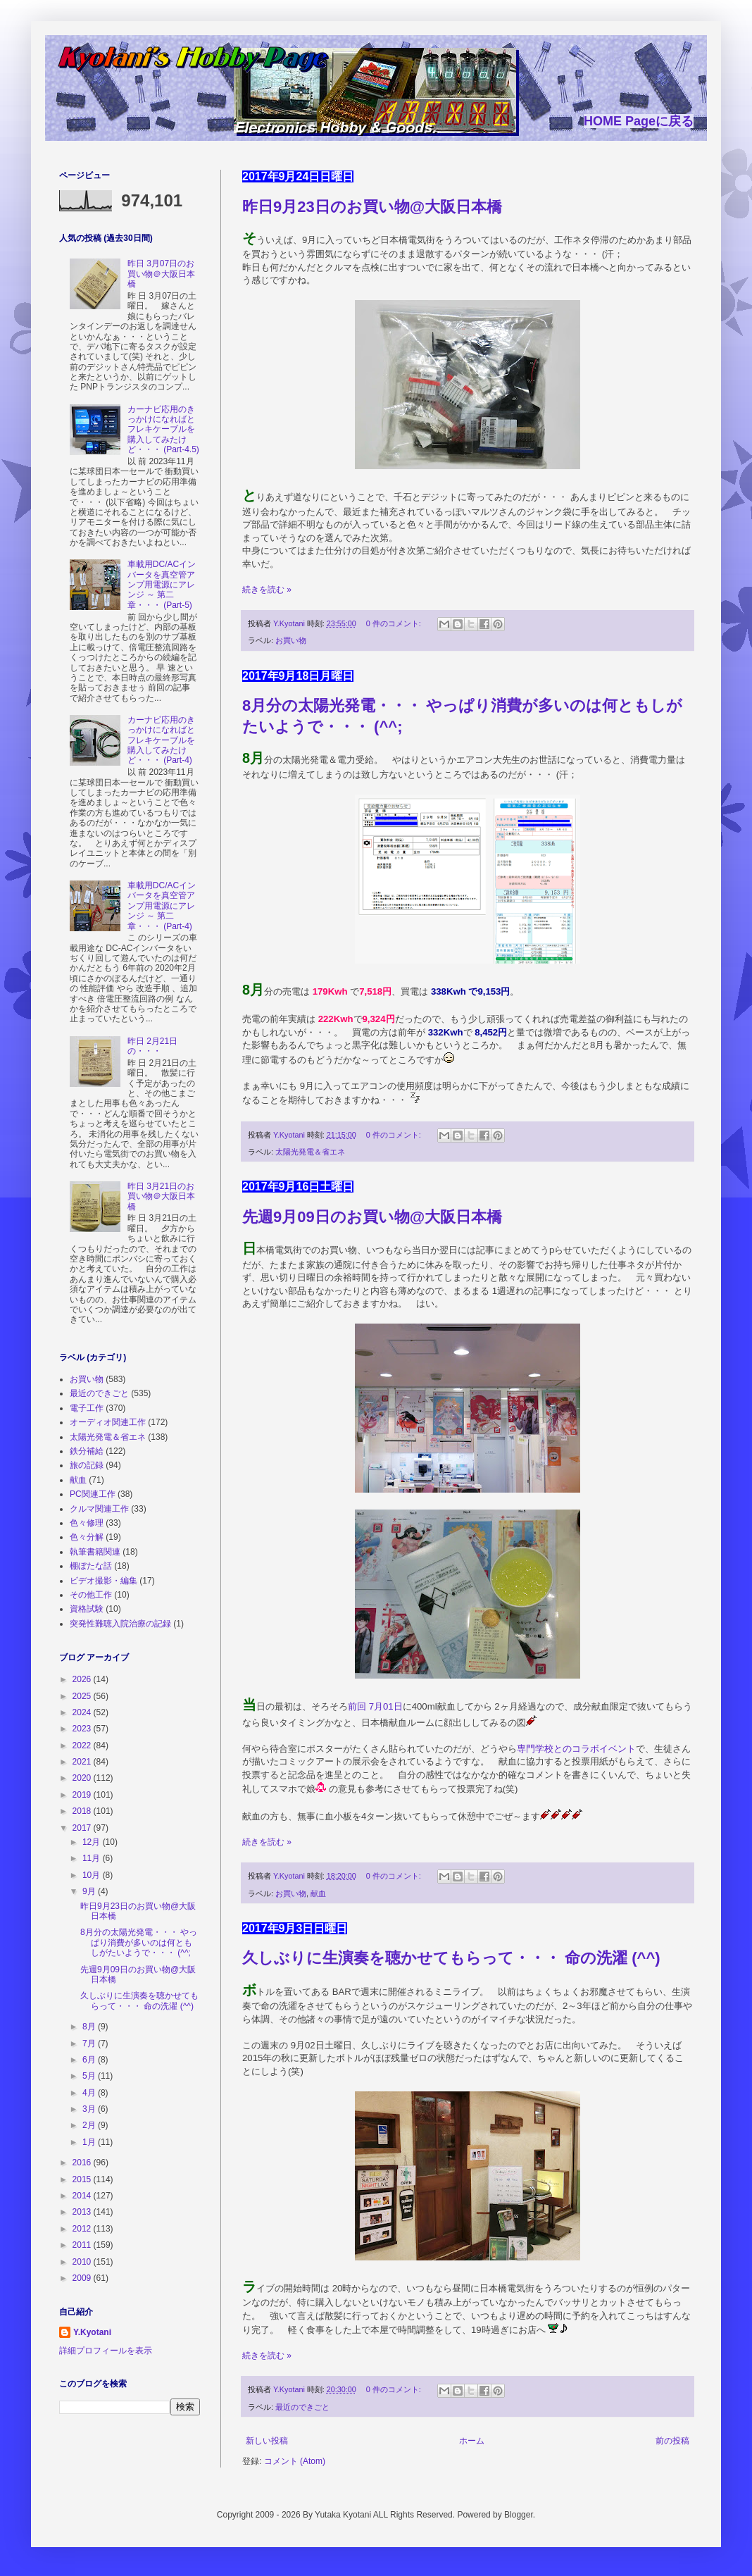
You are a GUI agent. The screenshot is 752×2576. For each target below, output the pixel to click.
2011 (83, 2245)
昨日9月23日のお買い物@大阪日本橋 (372, 207)
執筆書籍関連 (95, 1552)
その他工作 (91, 1595)
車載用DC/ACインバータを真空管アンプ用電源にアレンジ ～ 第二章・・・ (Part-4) (161, 906)
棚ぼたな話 (91, 1566)
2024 (83, 1712)
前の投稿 (672, 2441)
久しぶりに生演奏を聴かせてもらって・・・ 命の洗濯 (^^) (451, 1958)
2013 (83, 2212)
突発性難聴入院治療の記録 (120, 1624)
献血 (318, 1893)
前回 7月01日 (375, 1706)
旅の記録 (87, 1465)
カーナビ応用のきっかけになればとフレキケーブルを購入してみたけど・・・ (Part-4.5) (163, 429)
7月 (90, 2043)
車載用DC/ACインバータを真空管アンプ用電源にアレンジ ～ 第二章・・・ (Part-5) (161, 584)
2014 (83, 2196)
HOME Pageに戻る (639, 121)
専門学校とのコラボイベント (576, 1748)
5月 (90, 2076)
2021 (83, 1762)
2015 (83, 2179)
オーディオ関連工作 (108, 1422)
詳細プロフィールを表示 (105, 2351)
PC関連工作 (92, 1494)
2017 (83, 1828)
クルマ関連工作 (99, 1509)
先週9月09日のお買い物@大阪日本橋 (372, 1217)
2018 (83, 1811)
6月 (90, 2060)
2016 (83, 2162)
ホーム (471, 2441)
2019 (83, 1795)
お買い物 (290, 640)
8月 (90, 2026)
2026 (83, 1679)
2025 (83, 1696)
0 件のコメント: (394, 623)
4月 (90, 2093)
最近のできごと (302, 2407)
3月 (90, 2109)
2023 (83, 1729)
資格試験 (87, 1609)
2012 (83, 2229)
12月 (92, 1842)
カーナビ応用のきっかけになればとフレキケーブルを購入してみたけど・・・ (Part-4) (161, 740)
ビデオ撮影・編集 (103, 1581)
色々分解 (87, 1537)
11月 (92, 1858)
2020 (83, 1778)
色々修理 (87, 1523)
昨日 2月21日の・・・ (152, 1046)
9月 (90, 1891)
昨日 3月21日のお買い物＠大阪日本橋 (161, 1196)
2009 (83, 2278)
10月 (92, 1875)
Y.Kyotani (92, 2332)
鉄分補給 (87, 1451)
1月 (90, 2142)
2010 (83, 2262)
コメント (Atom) (294, 2461)
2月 (90, 2125)
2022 (83, 1745)
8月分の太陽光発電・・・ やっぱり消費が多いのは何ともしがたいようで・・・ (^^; (138, 1942)
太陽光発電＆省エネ (310, 1151)
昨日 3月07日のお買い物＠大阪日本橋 (161, 274)
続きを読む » (267, 590)
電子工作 (87, 1408)
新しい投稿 (267, 2441)
